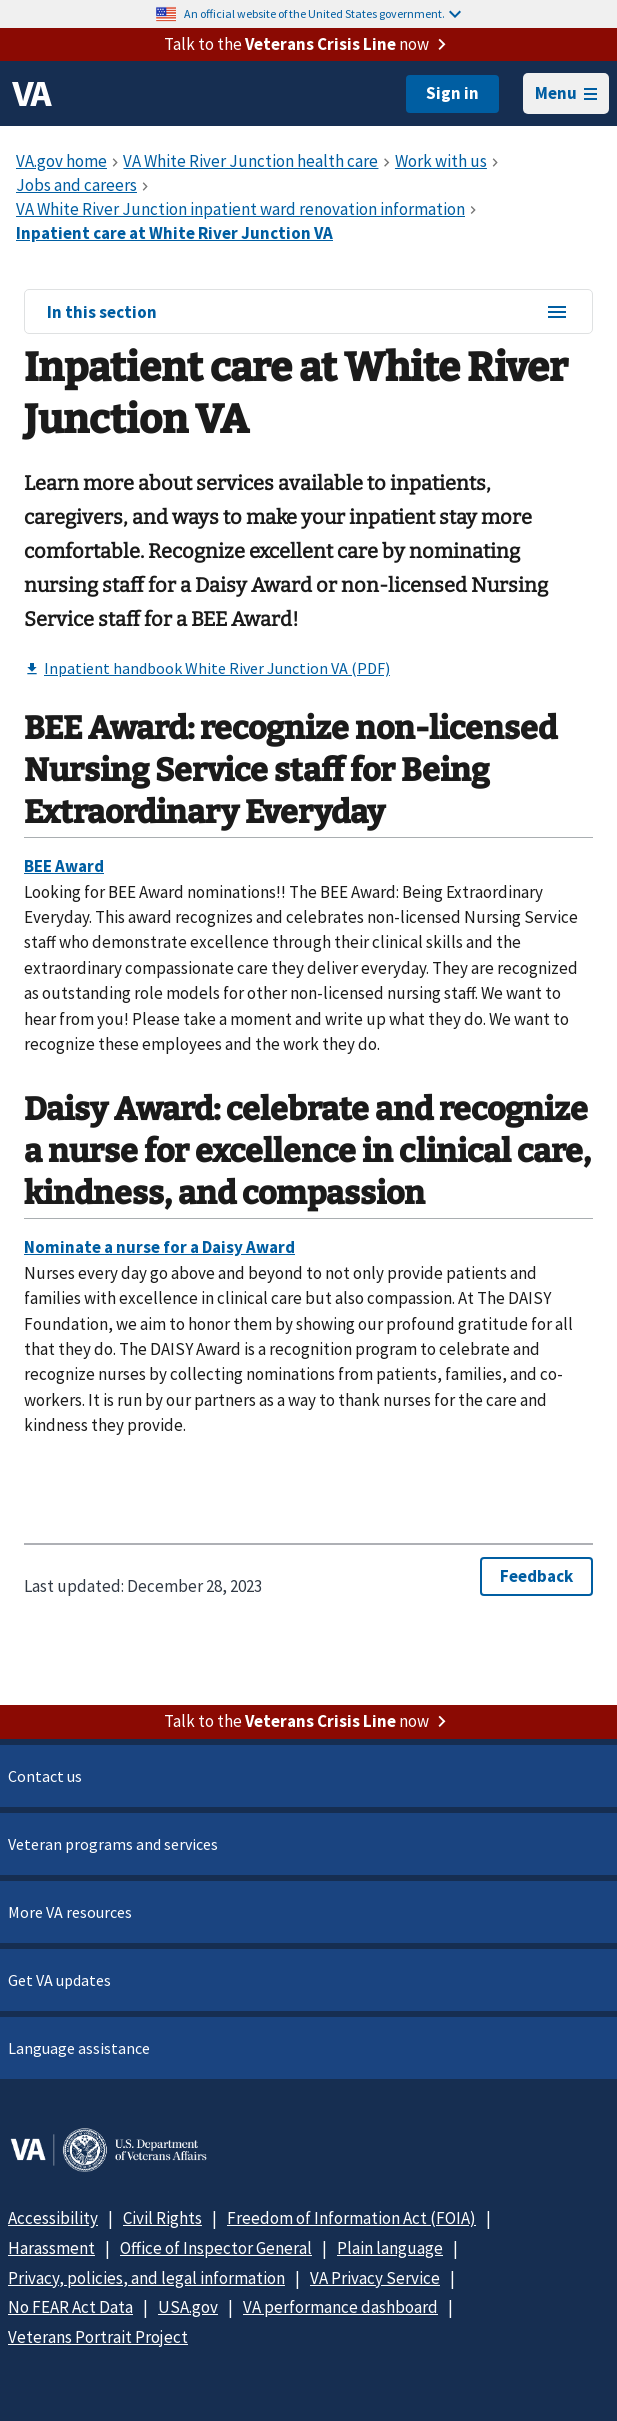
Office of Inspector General (216, 2248)
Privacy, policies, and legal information (146, 2278)
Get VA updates (59, 1980)
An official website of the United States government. (322, 13)
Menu (566, 93)
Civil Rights (162, 2218)
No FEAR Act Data (70, 2307)
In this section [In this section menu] (308, 313)
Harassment (51, 2248)
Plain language (390, 2248)
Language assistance (79, 2048)
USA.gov (188, 2307)
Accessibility (53, 2218)
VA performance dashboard (340, 2307)
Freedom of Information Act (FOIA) (351, 2218)
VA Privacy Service (375, 2278)
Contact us (45, 1776)
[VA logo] (32, 94)
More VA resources (70, 1912)
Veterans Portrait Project (98, 2337)
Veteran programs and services (113, 1844)
